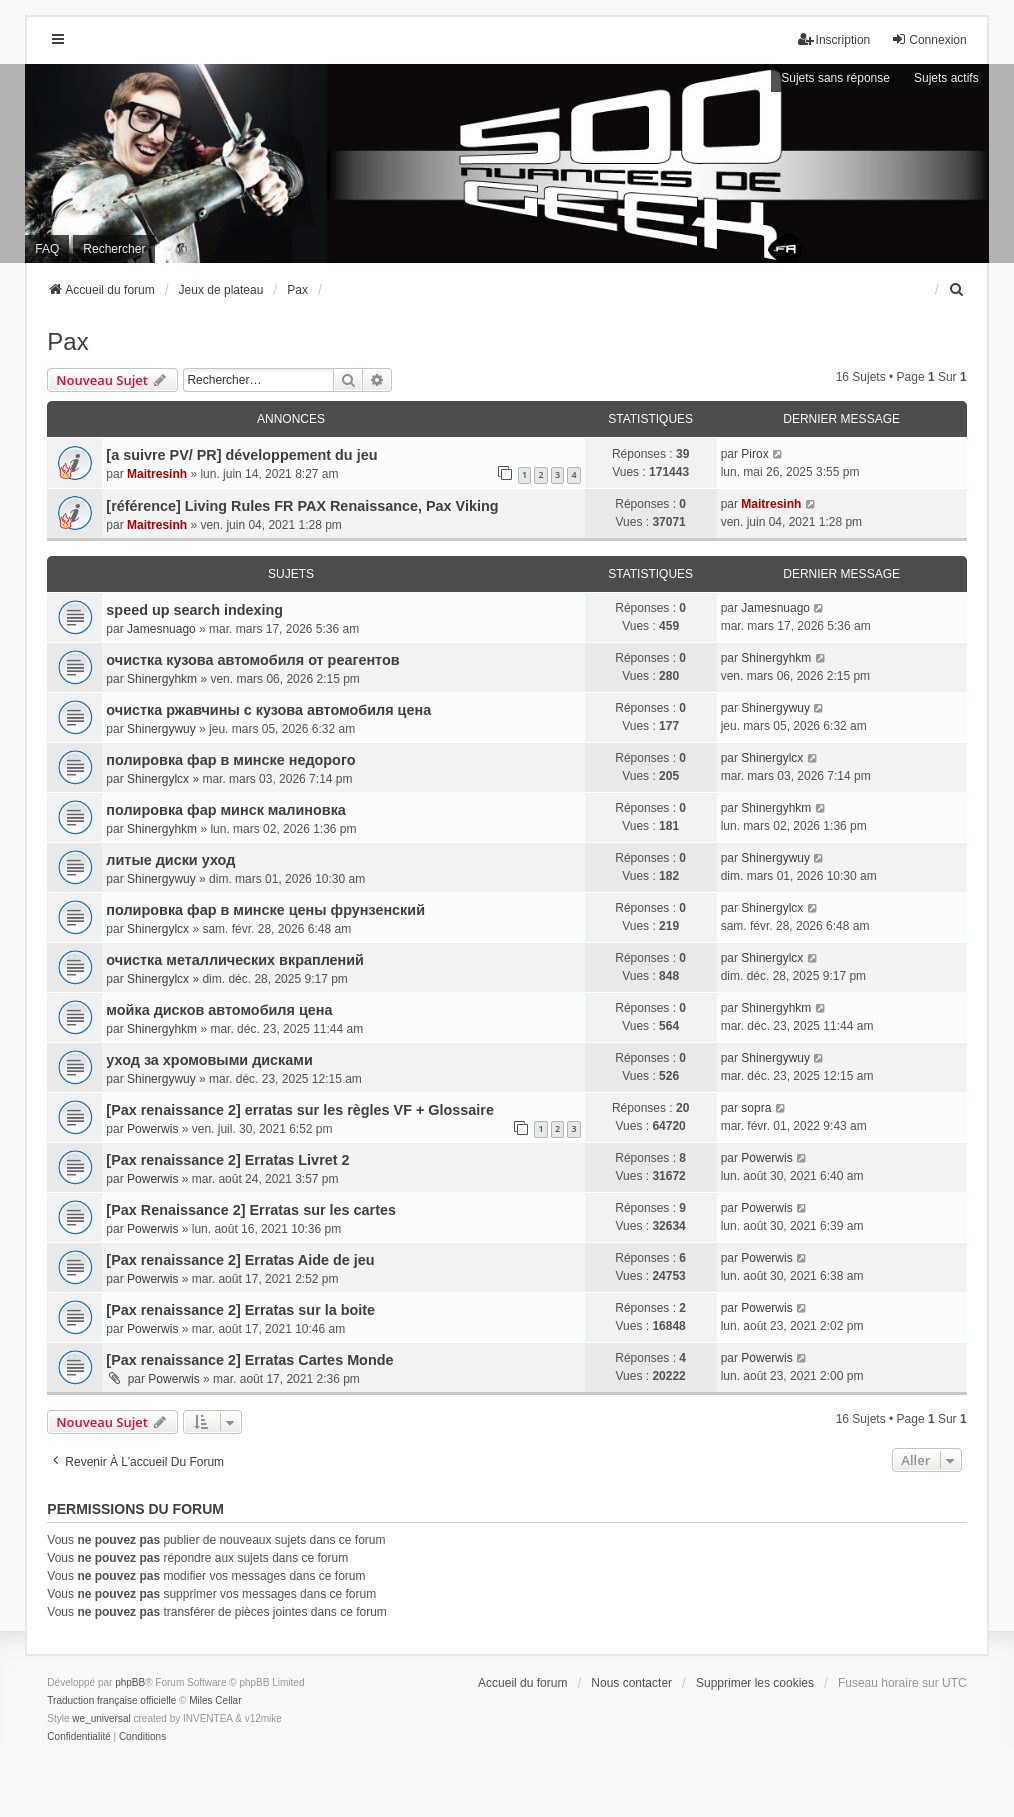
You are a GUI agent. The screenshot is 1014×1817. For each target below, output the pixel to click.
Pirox (754, 454)
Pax (67, 341)
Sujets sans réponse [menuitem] (835, 78)
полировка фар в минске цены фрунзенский (265, 910)
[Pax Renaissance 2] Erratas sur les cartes (251, 1210)
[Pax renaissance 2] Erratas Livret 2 (227, 1160)
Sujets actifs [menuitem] (946, 78)
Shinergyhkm (162, 679)
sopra (756, 1108)
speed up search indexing (194, 610)
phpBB (130, 1682)
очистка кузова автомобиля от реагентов (252, 660)
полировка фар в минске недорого (230, 760)
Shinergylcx (158, 779)
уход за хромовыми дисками (209, 1060)
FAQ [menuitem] (47, 249)
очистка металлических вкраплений (235, 960)
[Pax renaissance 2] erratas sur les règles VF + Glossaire (300, 1110)
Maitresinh (157, 474)
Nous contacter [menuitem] (631, 1683)
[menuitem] (958, 290)
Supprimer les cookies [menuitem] (755, 1683)
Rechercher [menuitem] (114, 249)
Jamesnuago (161, 629)
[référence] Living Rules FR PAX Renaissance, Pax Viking (302, 506)
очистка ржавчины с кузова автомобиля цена (268, 710)
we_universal (101, 1718)
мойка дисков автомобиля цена (219, 1010)
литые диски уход (170, 860)
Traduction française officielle (111, 1700)
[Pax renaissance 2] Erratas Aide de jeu (240, 1260)
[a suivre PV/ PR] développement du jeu (241, 455)
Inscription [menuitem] (834, 39)
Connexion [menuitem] (928, 39)
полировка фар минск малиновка (226, 810)
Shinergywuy (161, 729)
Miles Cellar (215, 1700)
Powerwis (152, 1129)
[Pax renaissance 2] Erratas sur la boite (240, 1310)
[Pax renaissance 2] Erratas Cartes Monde (249, 1360)
